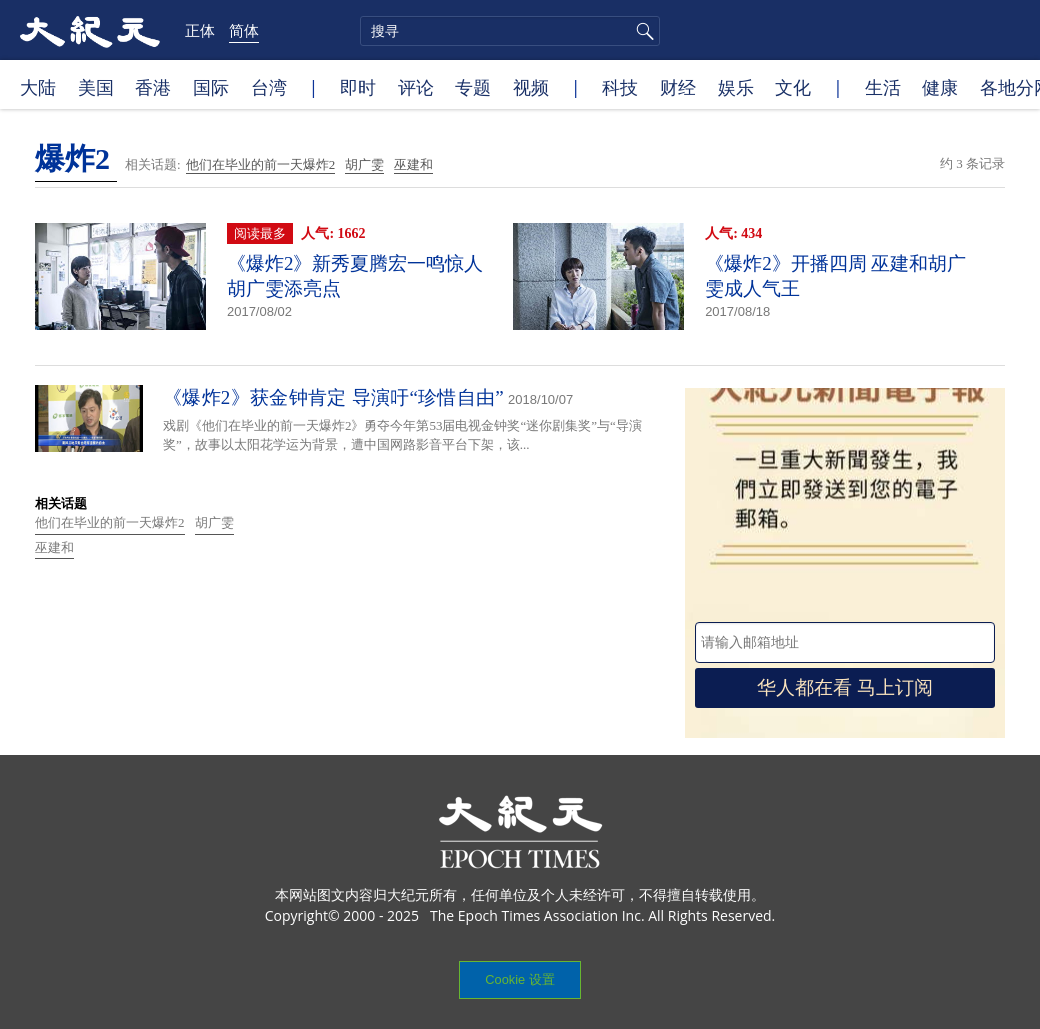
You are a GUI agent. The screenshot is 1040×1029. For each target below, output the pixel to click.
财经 (678, 87)
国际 (211, 87)
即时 (358, 87)
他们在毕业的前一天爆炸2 (261, 164)
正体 (200, 30)
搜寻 (642, 31)
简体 (244, 30)
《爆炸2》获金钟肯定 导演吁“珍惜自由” (333, 397)
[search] (510, 31)
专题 (473, 87)
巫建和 (413, 164)
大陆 (38, 87)
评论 (416, 87)
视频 (531, 87)
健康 (940, 87)
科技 (620, 87)
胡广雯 (364, 164)
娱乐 (736, 87)
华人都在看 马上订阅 (845, 687)
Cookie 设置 (519, 979)
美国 (96, 87)
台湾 (269, 87)
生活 (883, 87)
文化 (793, 87)
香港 (153, 87)
